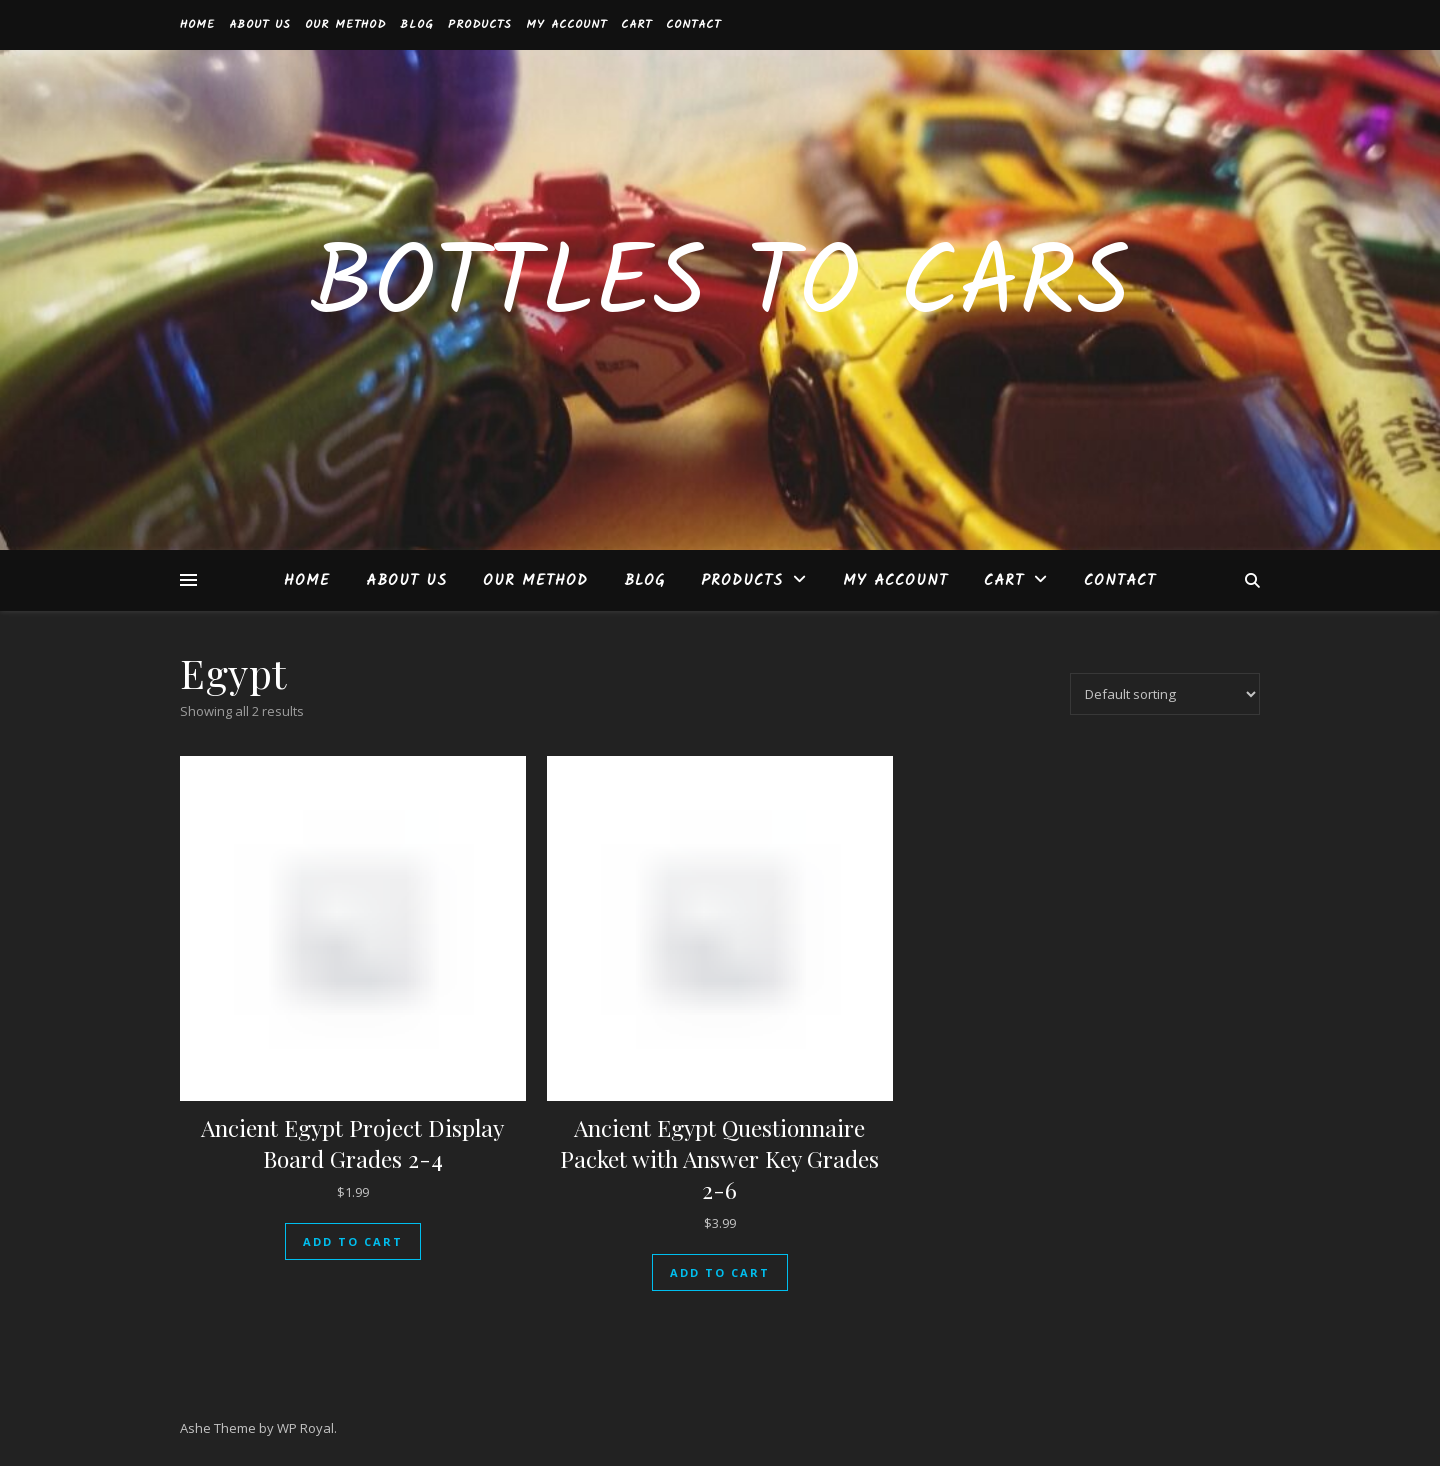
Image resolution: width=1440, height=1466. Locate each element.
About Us (260, 24)
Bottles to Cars (720, 288)
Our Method (345, 24)
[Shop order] (1165, 694)
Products (480, 24)
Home (197, 24)
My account (566, 24)
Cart (636, 24)
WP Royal (305, 1428)
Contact (693, 24)
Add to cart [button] (353, 1241)
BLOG (417, 24)
